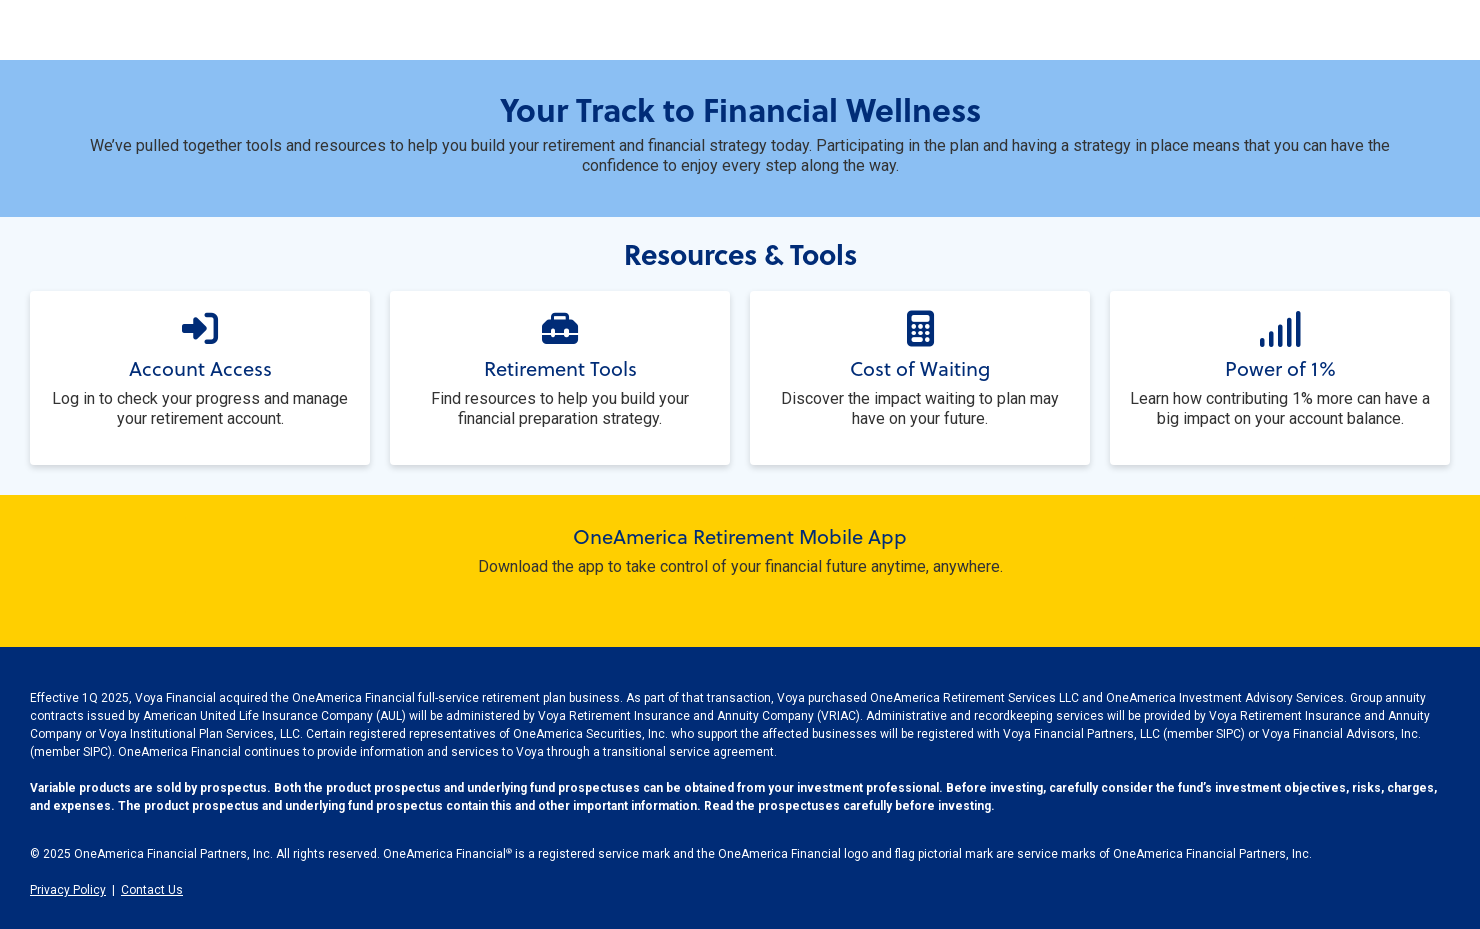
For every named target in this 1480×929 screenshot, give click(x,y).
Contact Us (152, 890)
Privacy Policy (68, 890)
